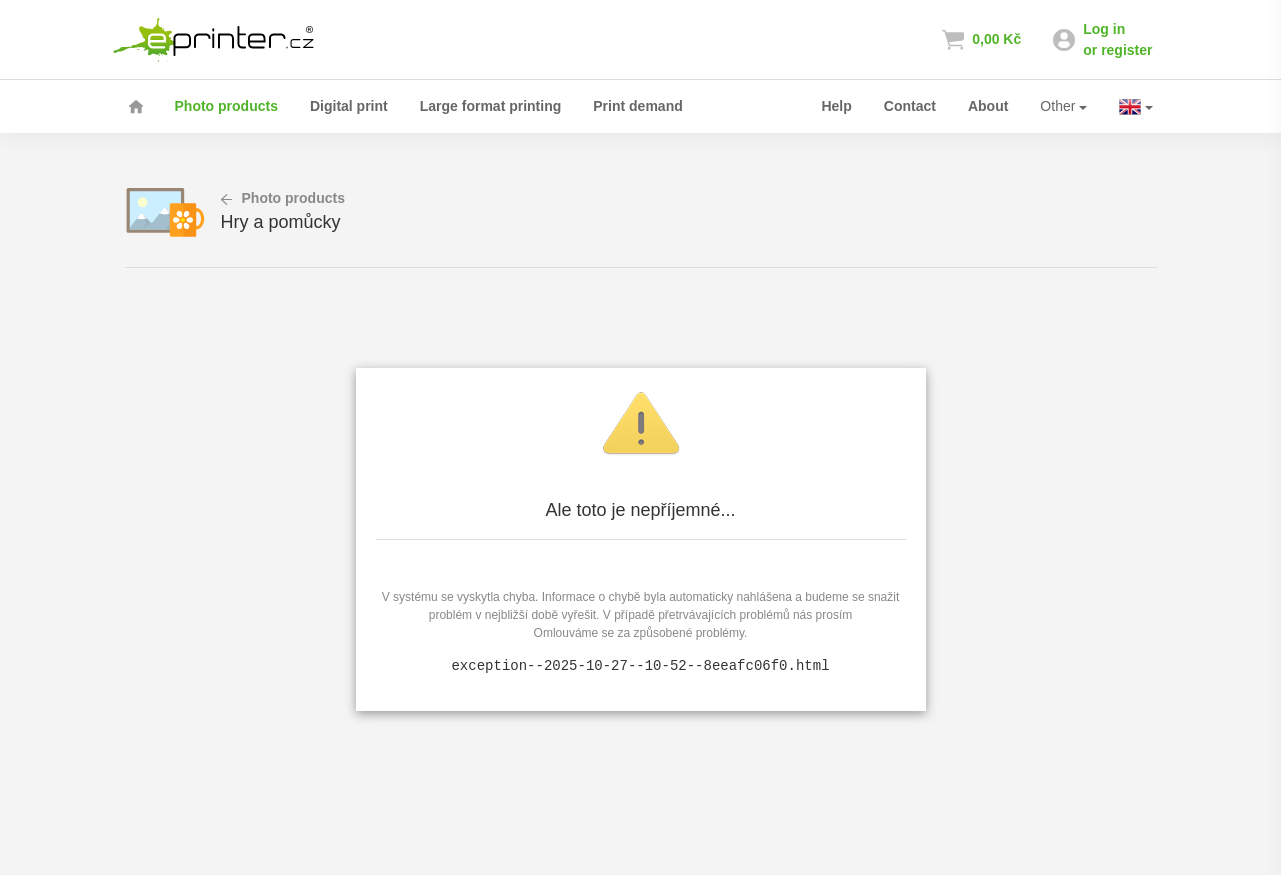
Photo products (226, 106)
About (988, 106)
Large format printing (491, 106)
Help (836, 106)
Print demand (637, 106)
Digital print (349, 106)
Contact (910, 106)
